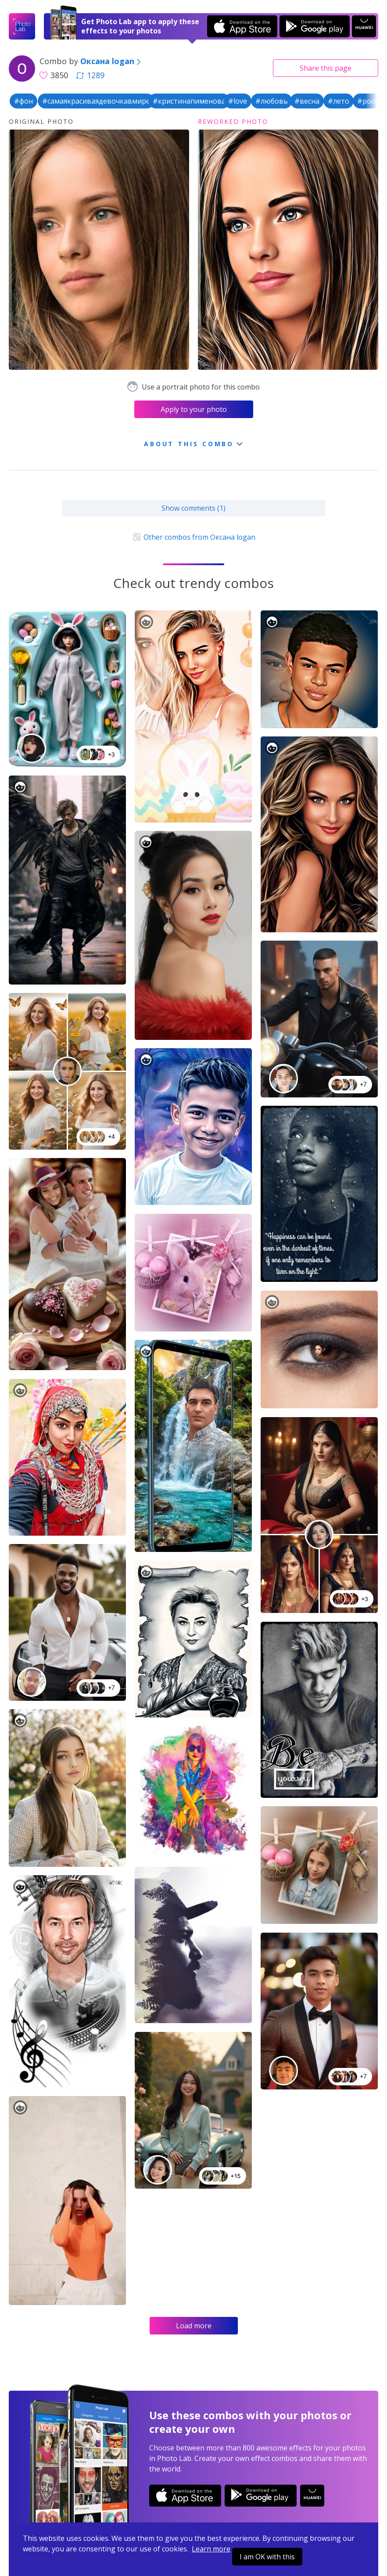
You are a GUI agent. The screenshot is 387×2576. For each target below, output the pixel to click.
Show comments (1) (193, 508)
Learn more (211, 2549)
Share (325, 68)
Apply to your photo (194, 409)
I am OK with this (267, 2557)
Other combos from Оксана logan (193, 537)
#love (237, 101)
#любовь (271, 101)
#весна (306, 101)
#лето (338, 101)
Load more (193, 2326)
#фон (23, 101)
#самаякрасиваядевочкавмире (96, 101)
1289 (90, 75)
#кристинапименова (189, 101)
